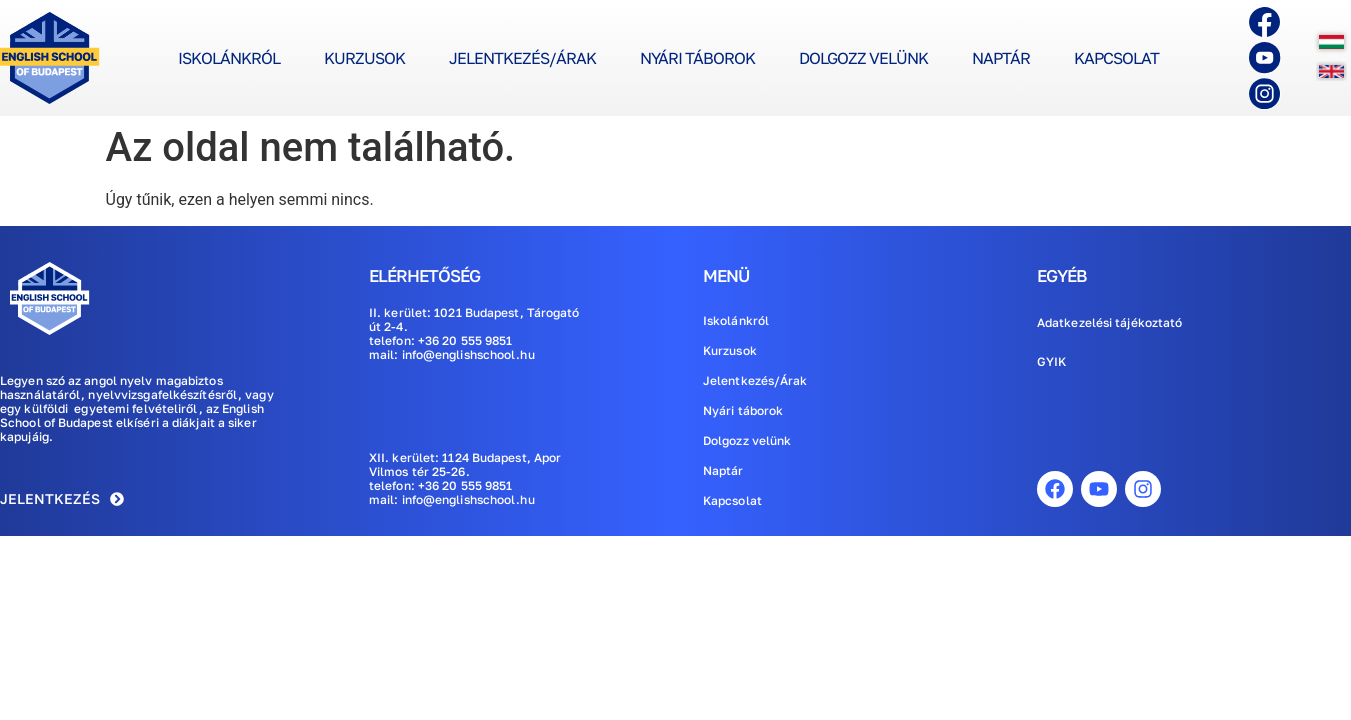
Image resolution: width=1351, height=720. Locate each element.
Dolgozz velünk (863, 58)
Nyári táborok (697, 58)
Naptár (1001, 58)
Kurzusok (364, 58)
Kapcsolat (1116, 58)
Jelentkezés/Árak (522, 58)
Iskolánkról (229, 58)
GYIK (1051, 361)
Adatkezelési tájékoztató (1109, 322)
